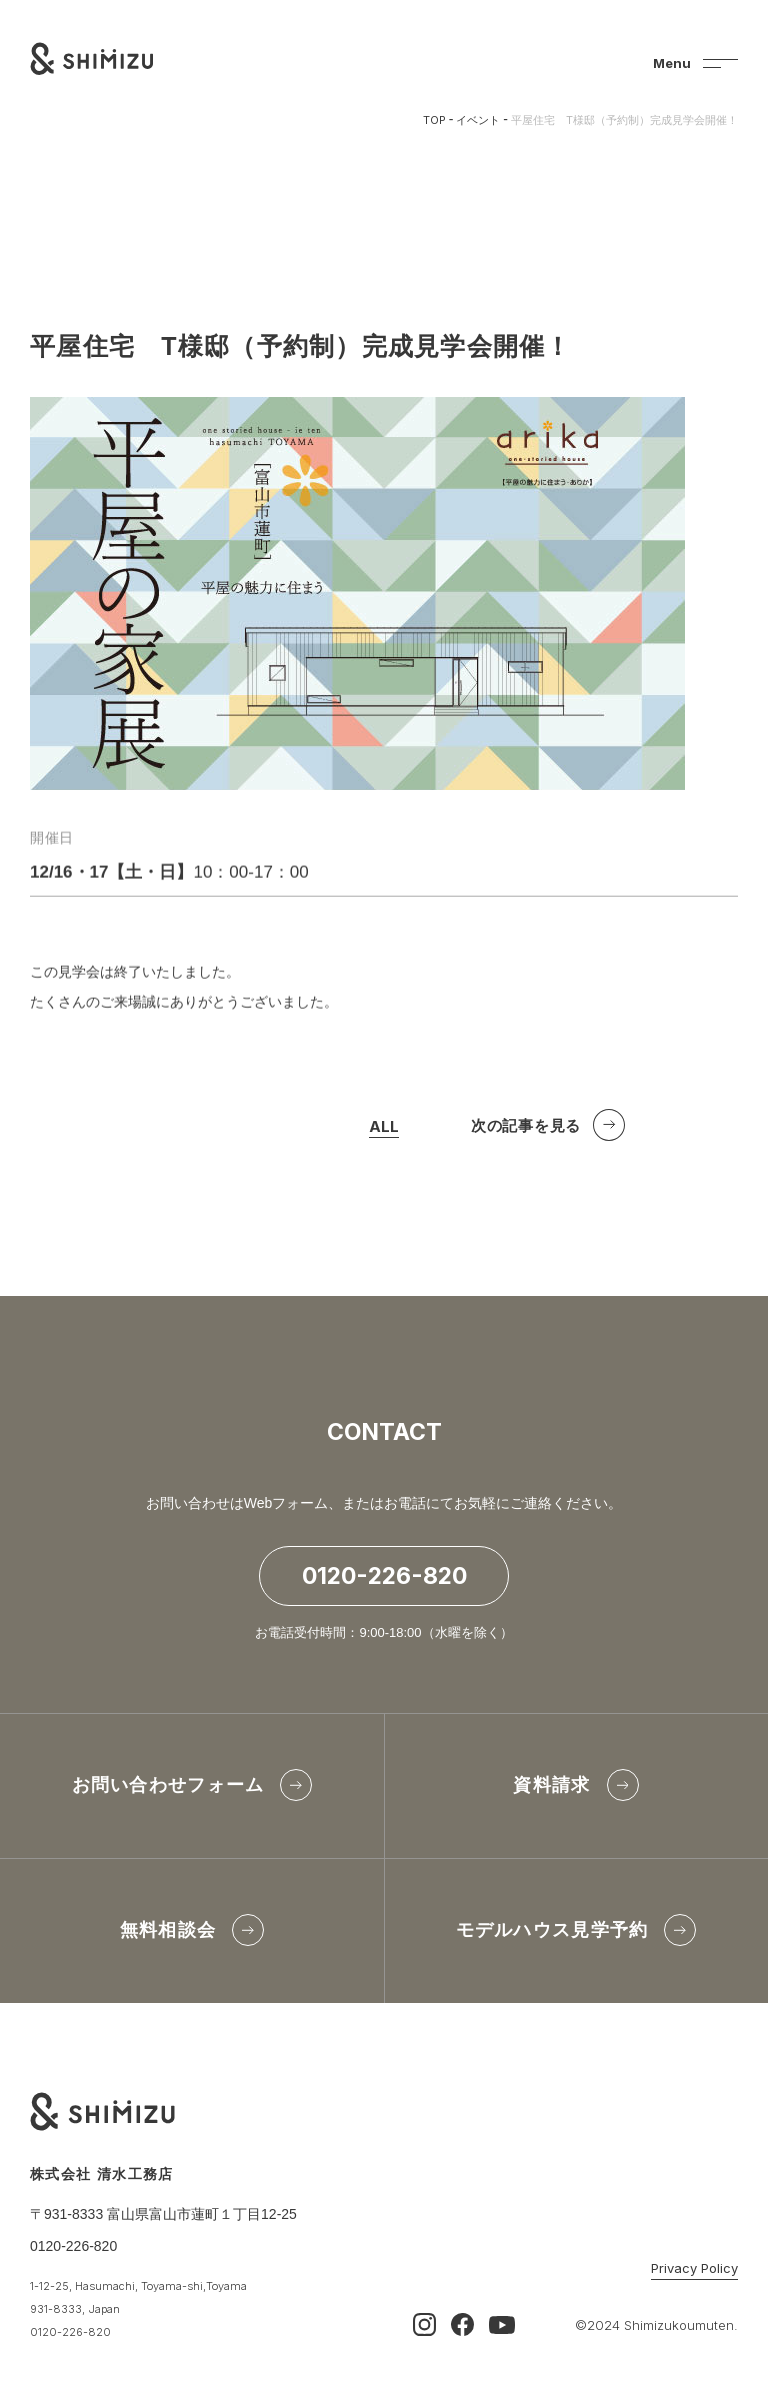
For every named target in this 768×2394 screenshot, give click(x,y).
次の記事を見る (526, 1129)
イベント (478, 120)
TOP (434, 120)
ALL (384, 1131)
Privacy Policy (694, 2269)
